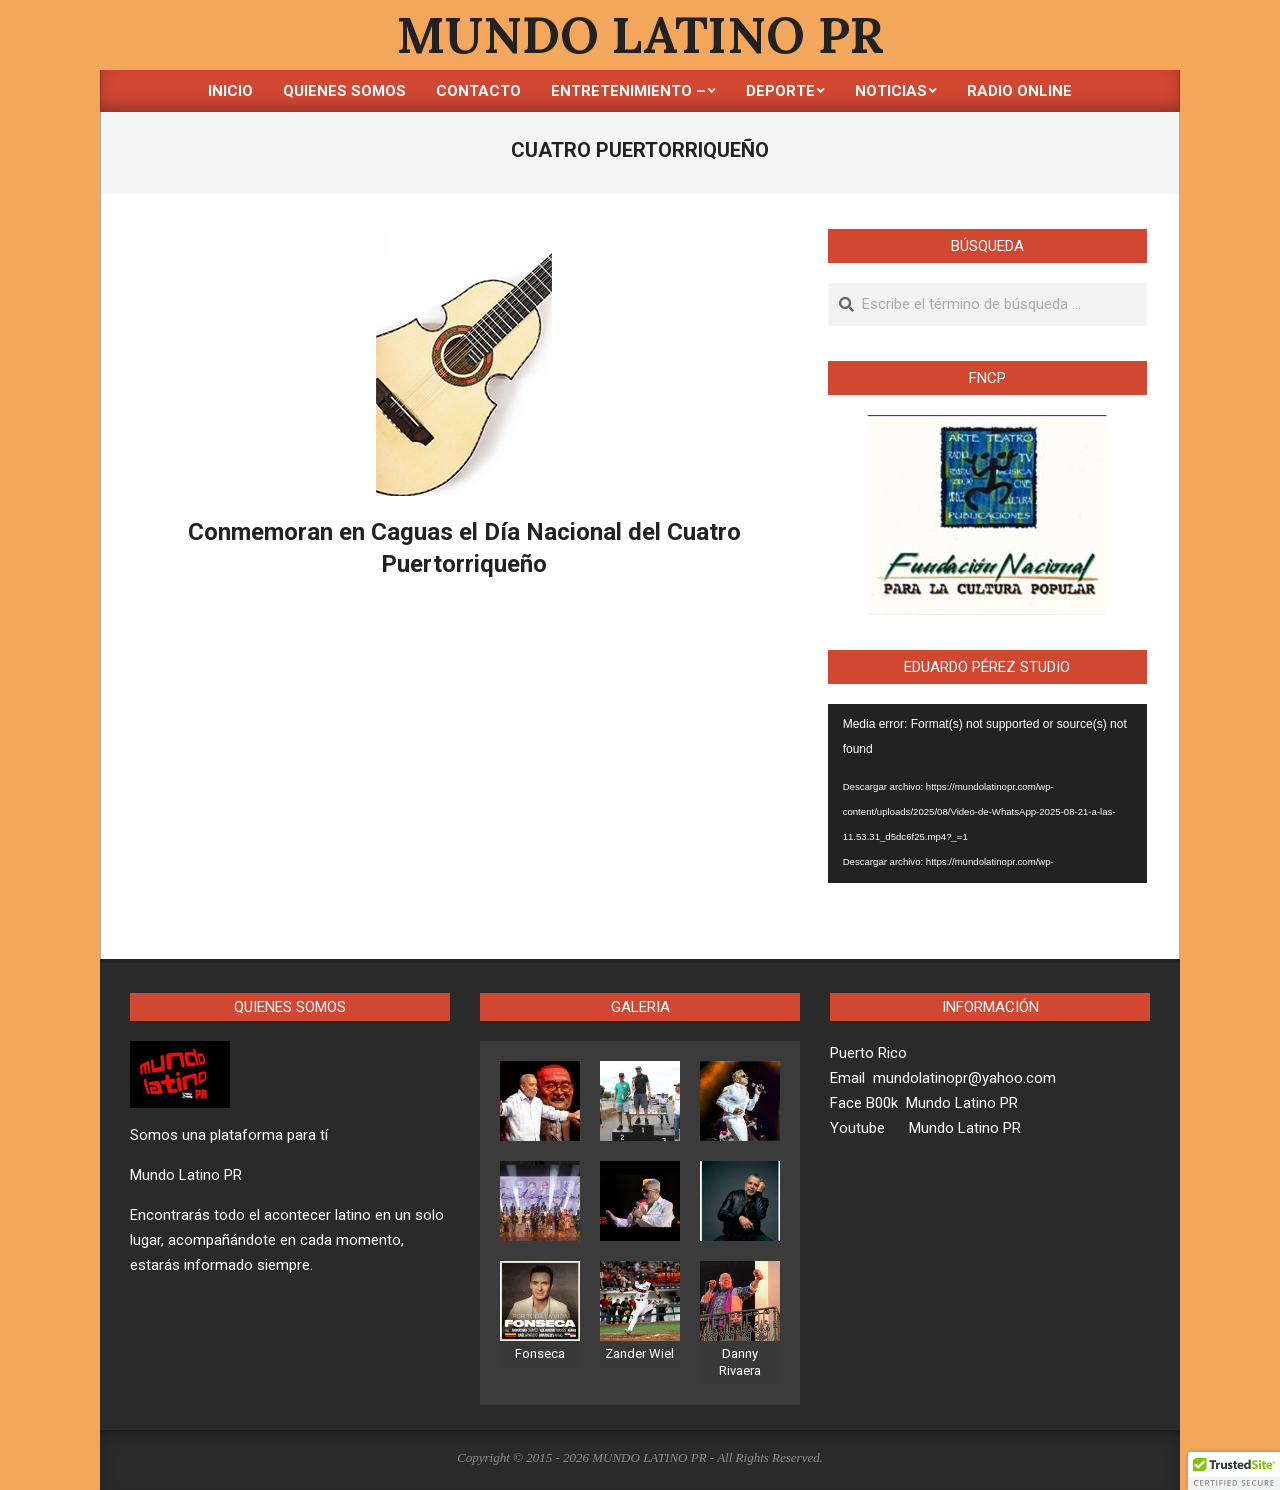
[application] (987, 794)
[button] (1234, 1471)
